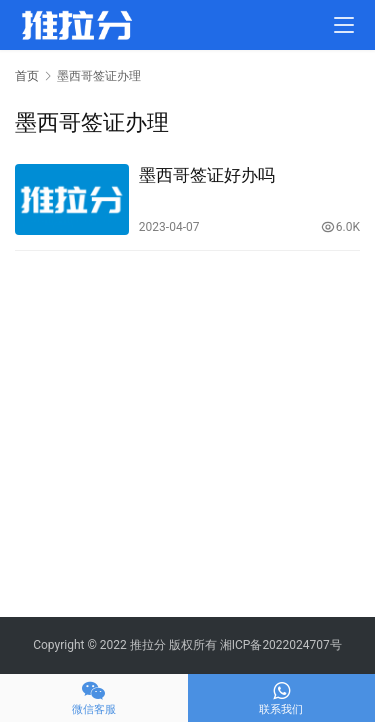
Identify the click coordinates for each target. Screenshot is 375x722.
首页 (27, 76)
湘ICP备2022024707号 (281, 645)
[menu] (344, 25)
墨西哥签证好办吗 (207, 175)
